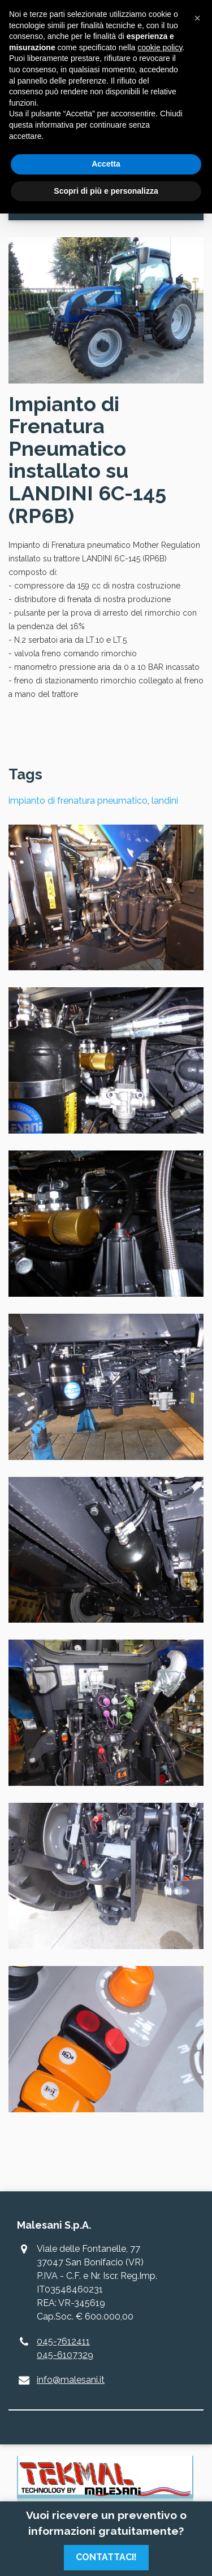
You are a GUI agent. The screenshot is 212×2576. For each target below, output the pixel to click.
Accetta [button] (106, 163)
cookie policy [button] (159, 47)
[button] (197, 18)
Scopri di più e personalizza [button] (106, 190)
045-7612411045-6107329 (65, 2348)
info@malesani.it (71, 2379)
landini (165, 800)
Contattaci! (106, 2557)
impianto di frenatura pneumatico (78, 800)
